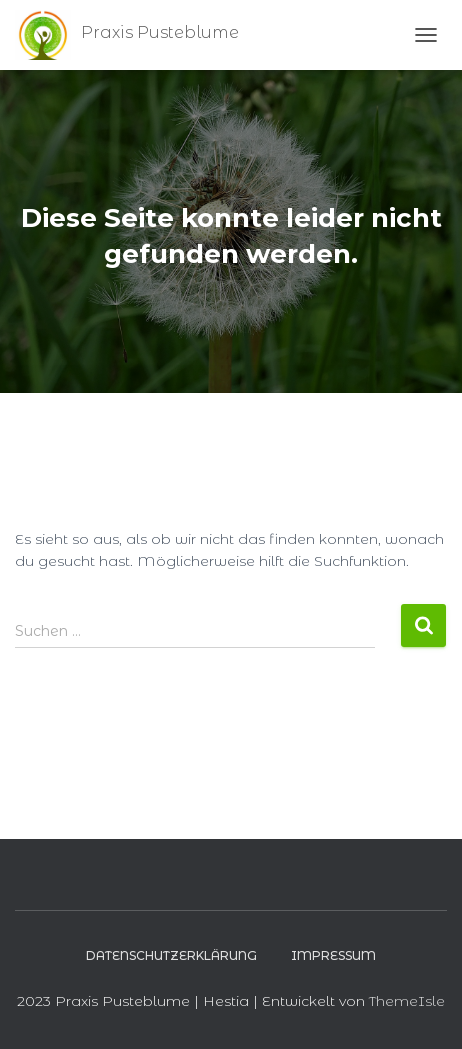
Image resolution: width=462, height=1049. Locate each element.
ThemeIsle (407, 1001)
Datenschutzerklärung (171, 955)
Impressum (333, 955)
